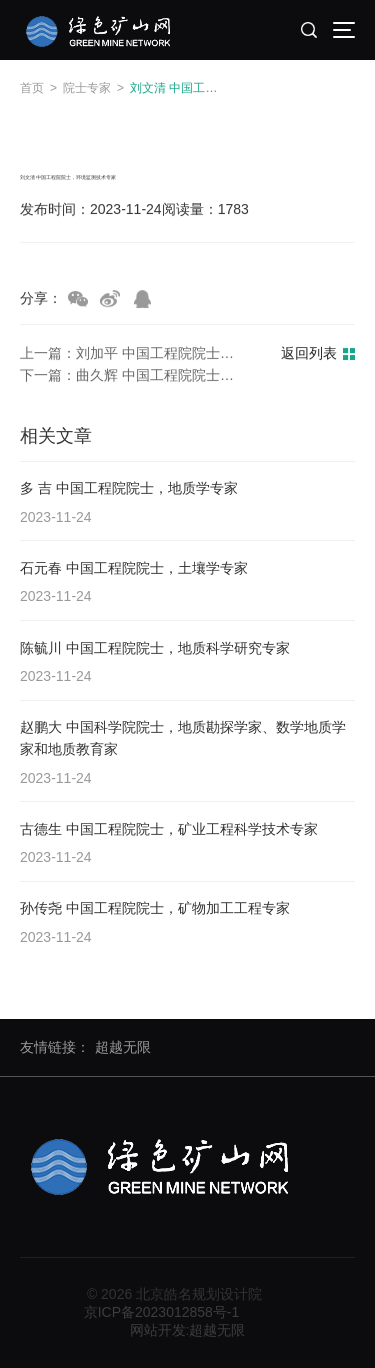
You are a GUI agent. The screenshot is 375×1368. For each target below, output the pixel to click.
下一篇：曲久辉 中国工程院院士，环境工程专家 (133, 377)
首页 (32, 88)
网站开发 (158, 1330)
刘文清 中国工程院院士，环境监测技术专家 (179, 88)
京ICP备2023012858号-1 (162, 1312)
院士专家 (87, 88)
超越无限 (123, 1047)
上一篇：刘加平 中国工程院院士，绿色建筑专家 (133, 355)
